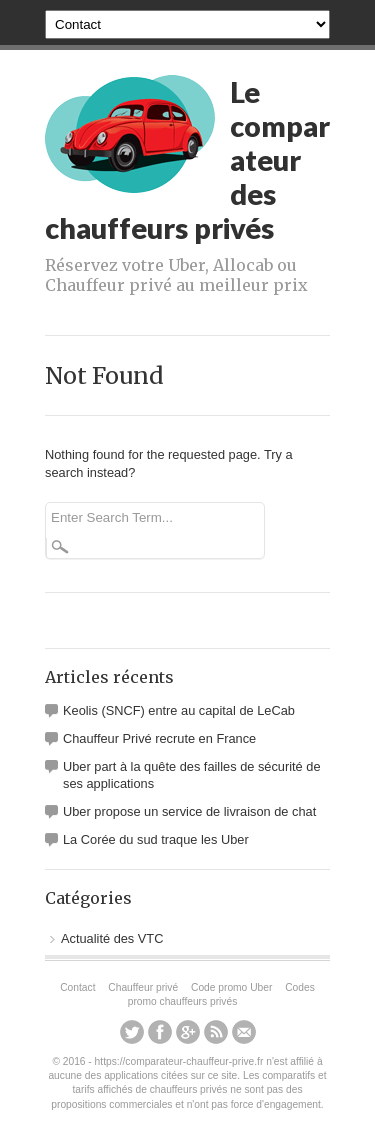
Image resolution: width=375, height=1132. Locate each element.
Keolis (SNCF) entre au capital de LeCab (179, 710)
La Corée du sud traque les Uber (156, 839)
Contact (77, 987)
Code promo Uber (231, 987)
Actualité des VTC (112, 938)
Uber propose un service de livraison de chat (189, 811)
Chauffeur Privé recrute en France (159, 738)
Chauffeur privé (143, 987)
